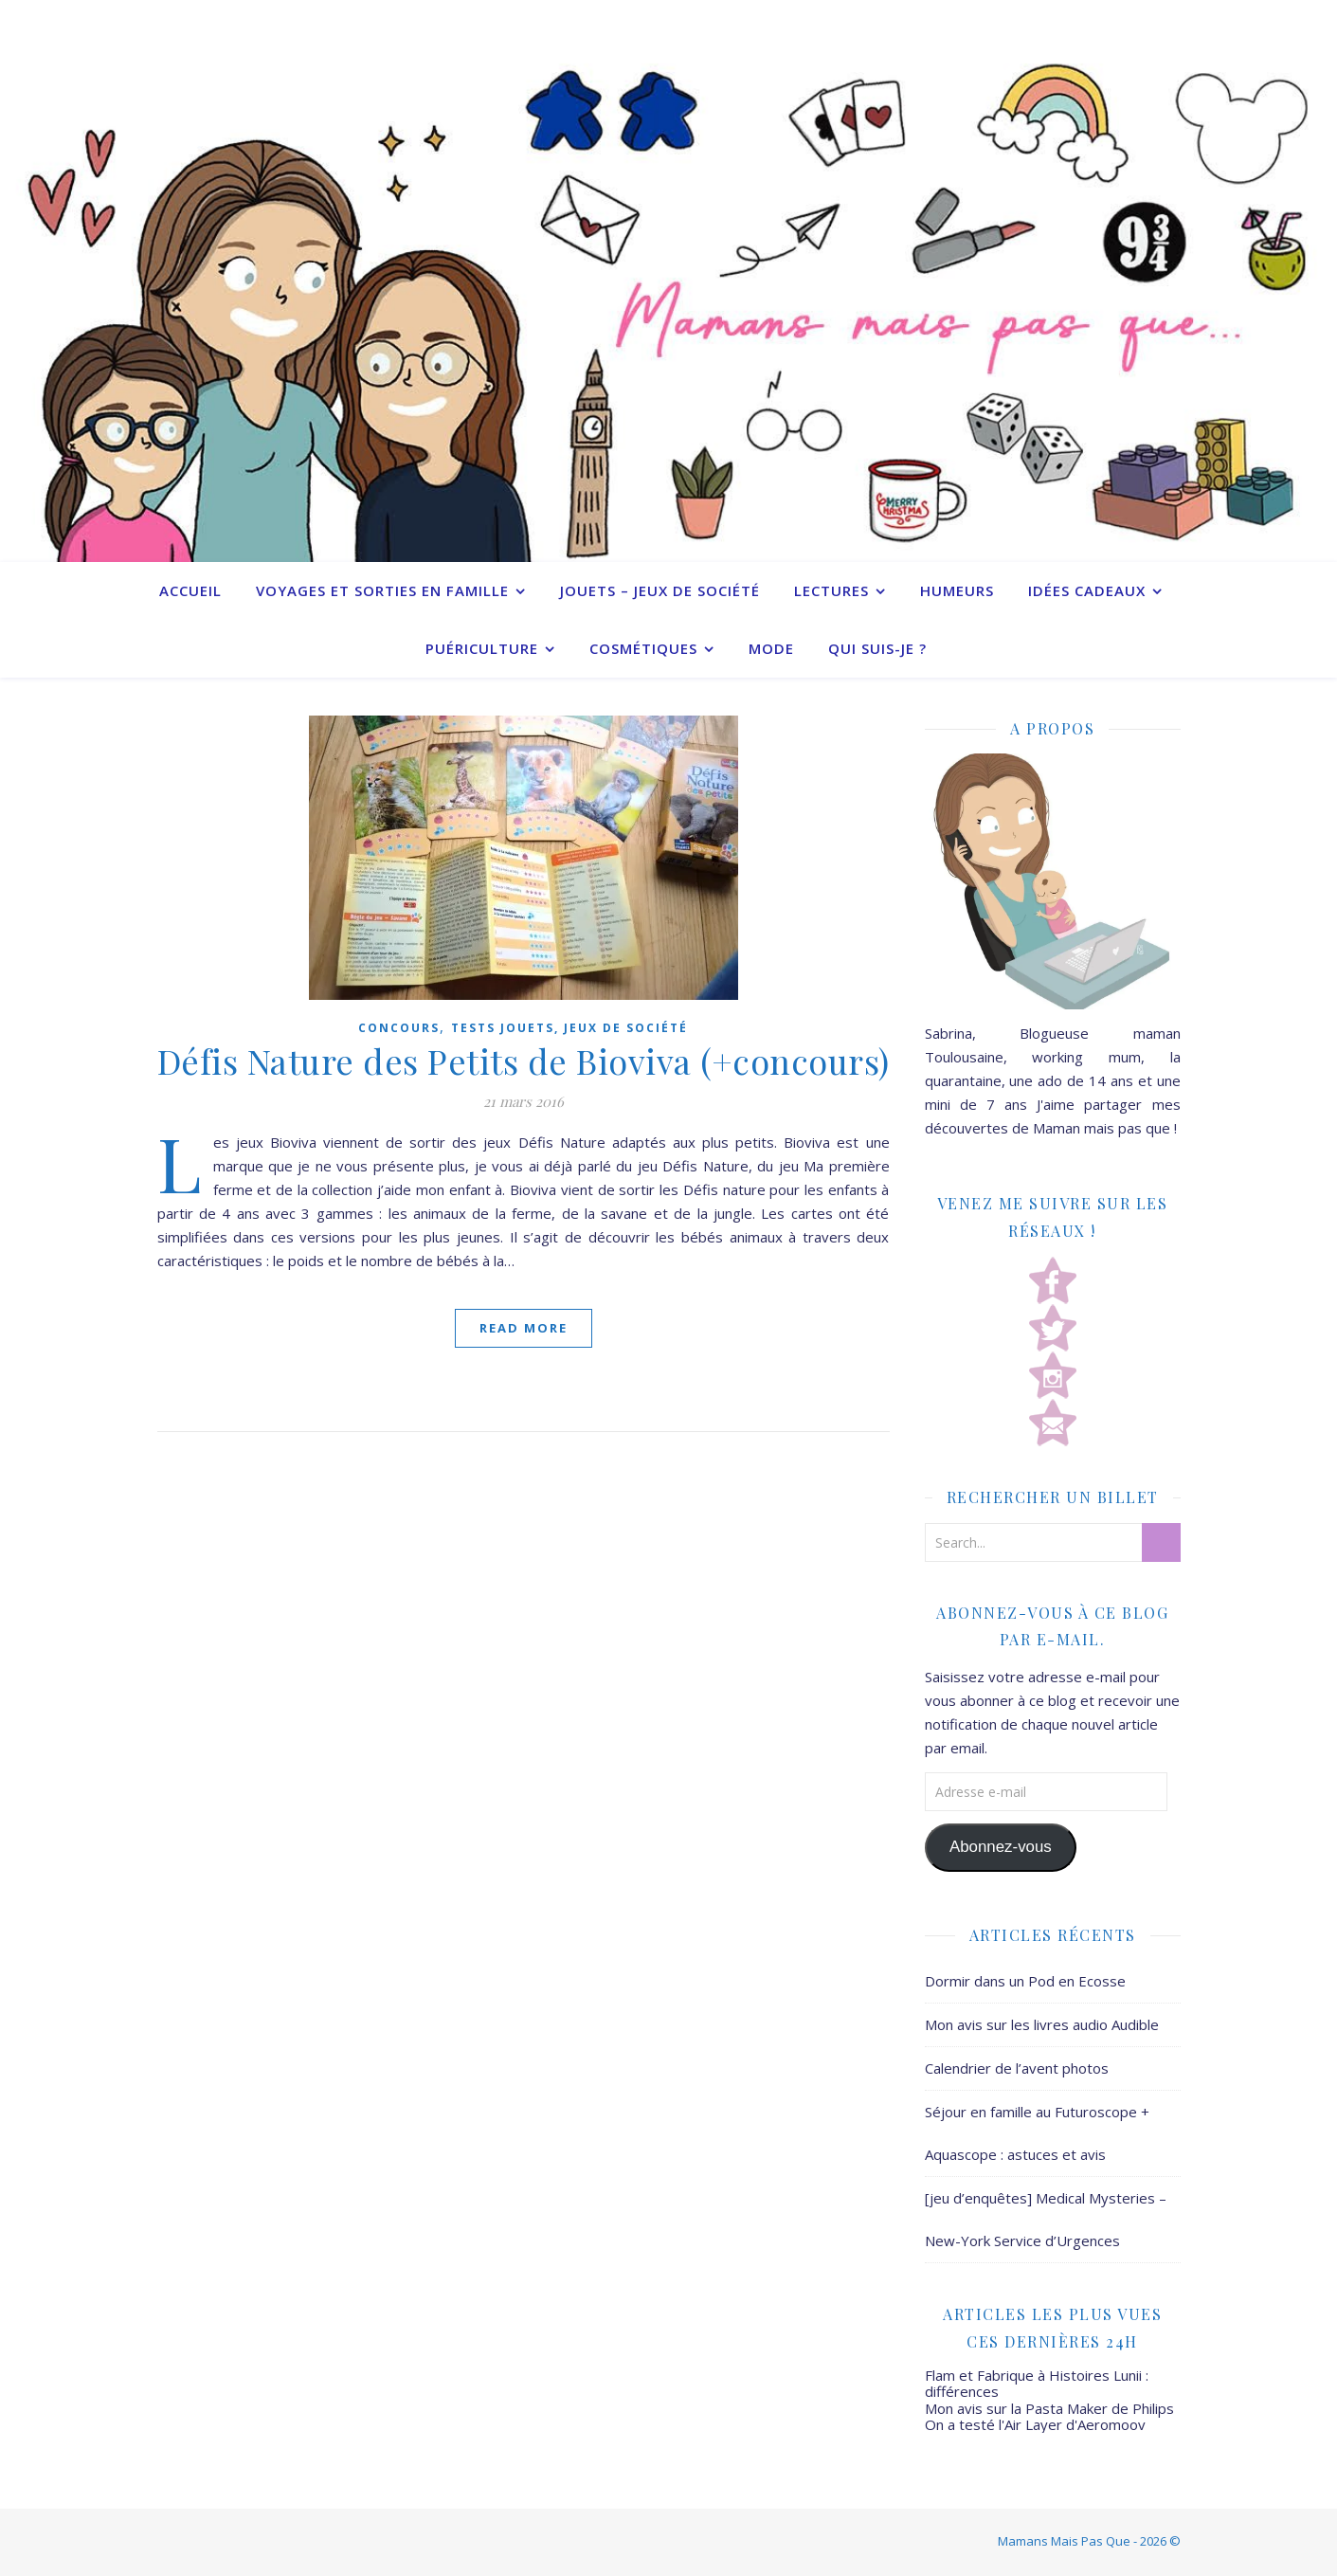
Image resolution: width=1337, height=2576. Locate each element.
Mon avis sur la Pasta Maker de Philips (1049, 2408)
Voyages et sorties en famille (382, 590)
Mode (771, 648)
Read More (523, 1327)
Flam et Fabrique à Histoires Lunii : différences (1036, 2383)
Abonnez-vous (1000, 1847)
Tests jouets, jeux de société (569, 1028)
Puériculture (481, 648)
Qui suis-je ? (877, 648)
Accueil (190, 590)
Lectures (831, 590)
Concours (399, 1028)
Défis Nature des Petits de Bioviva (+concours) (523, 1060)
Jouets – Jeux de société (660, 590)
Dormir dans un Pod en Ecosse (1025, 1980)
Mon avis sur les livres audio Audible (1042, 2024)
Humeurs (957, 590)
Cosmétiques (643, 648)
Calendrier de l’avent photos (1017, 2068)
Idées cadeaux (1087, 590)
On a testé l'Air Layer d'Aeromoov (1035, 2424)
